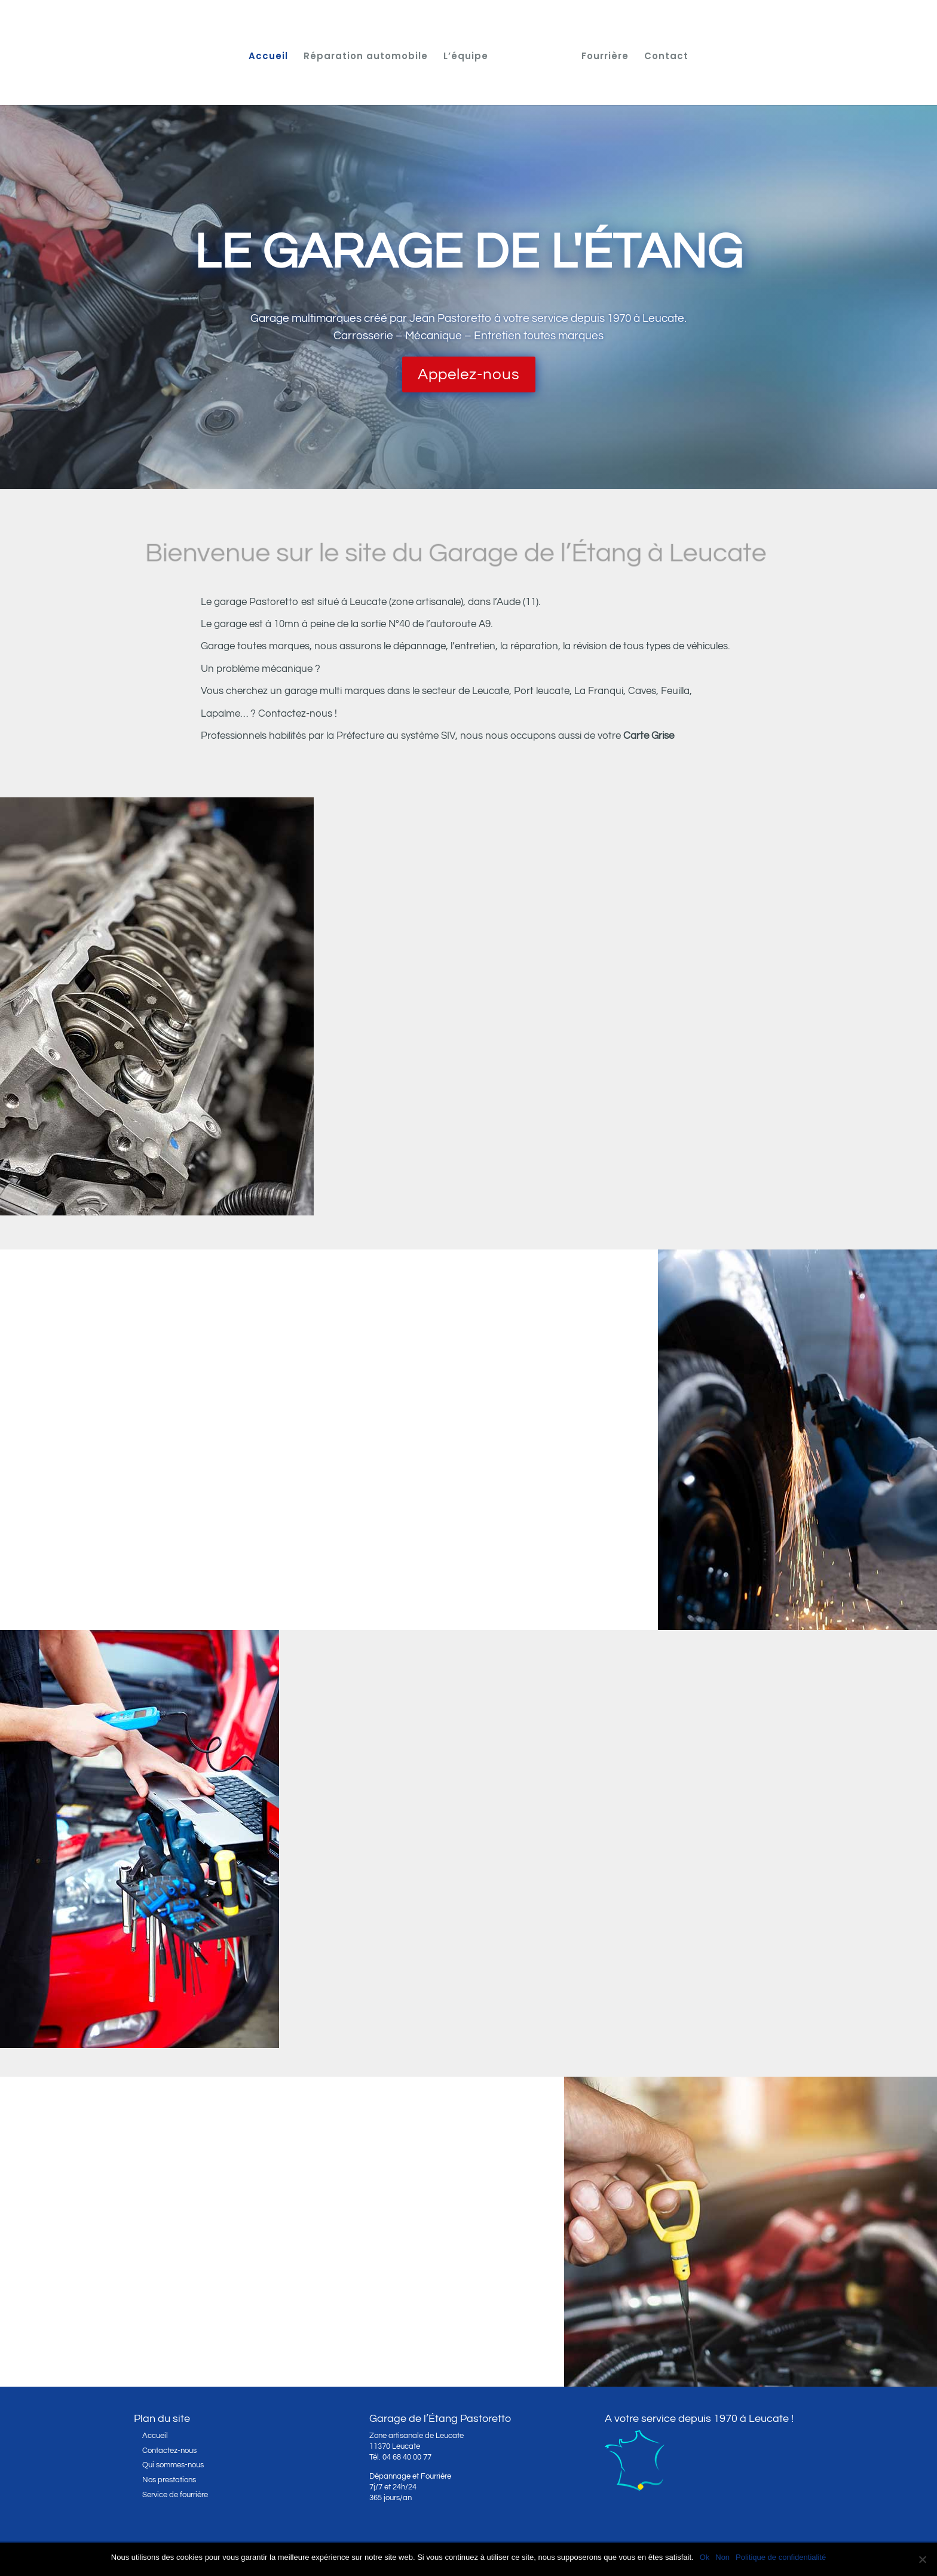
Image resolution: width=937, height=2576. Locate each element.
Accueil (268, 57)
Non (722, 2557)
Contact (666, 57)
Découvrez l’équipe (487, 1997)
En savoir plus (539, 1170)
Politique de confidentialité (781, 2557)
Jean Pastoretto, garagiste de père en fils (613, 1893)
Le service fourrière (180, 2307)
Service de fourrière (175, 2495)
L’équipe (465, 57)
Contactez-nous (139, 1585)
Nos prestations (169, 2480)
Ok (705, 2557)
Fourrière (605, 57)
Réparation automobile (366, 57)
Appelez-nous (469, 374)
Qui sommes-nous (173, 2465)
